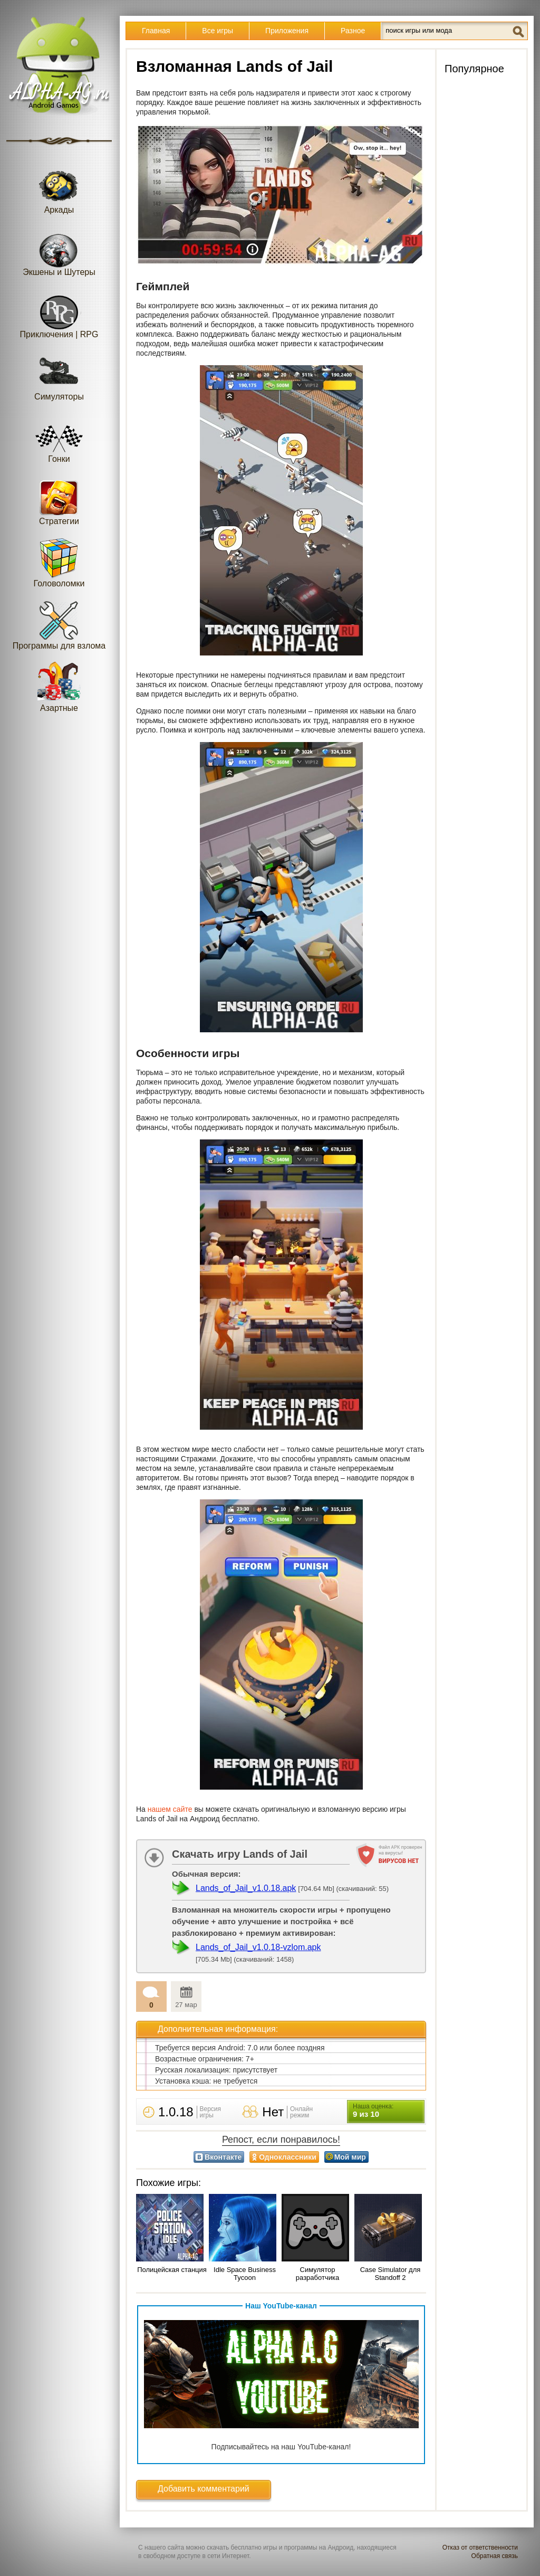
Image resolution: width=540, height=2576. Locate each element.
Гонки (59, 437)
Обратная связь (494, 2556)
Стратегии (59, 500)
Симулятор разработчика (317, 2274)
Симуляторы (59, 375)
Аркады (59, 188)
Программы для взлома (59, 624)
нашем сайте (170, 1809)
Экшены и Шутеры (59, 251)
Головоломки (59, 562)
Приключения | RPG (59, 313)
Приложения (286, 30)
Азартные (59, 686)
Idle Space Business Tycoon (245, 2274)
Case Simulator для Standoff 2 (390, 2274)
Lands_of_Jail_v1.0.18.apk (246, 1888)
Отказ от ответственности (480, 2547)
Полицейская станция (172, 2270)
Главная (156, 30)
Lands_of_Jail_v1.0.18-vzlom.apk (258, 1947)
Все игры (217, 30)
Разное (353, 30)
